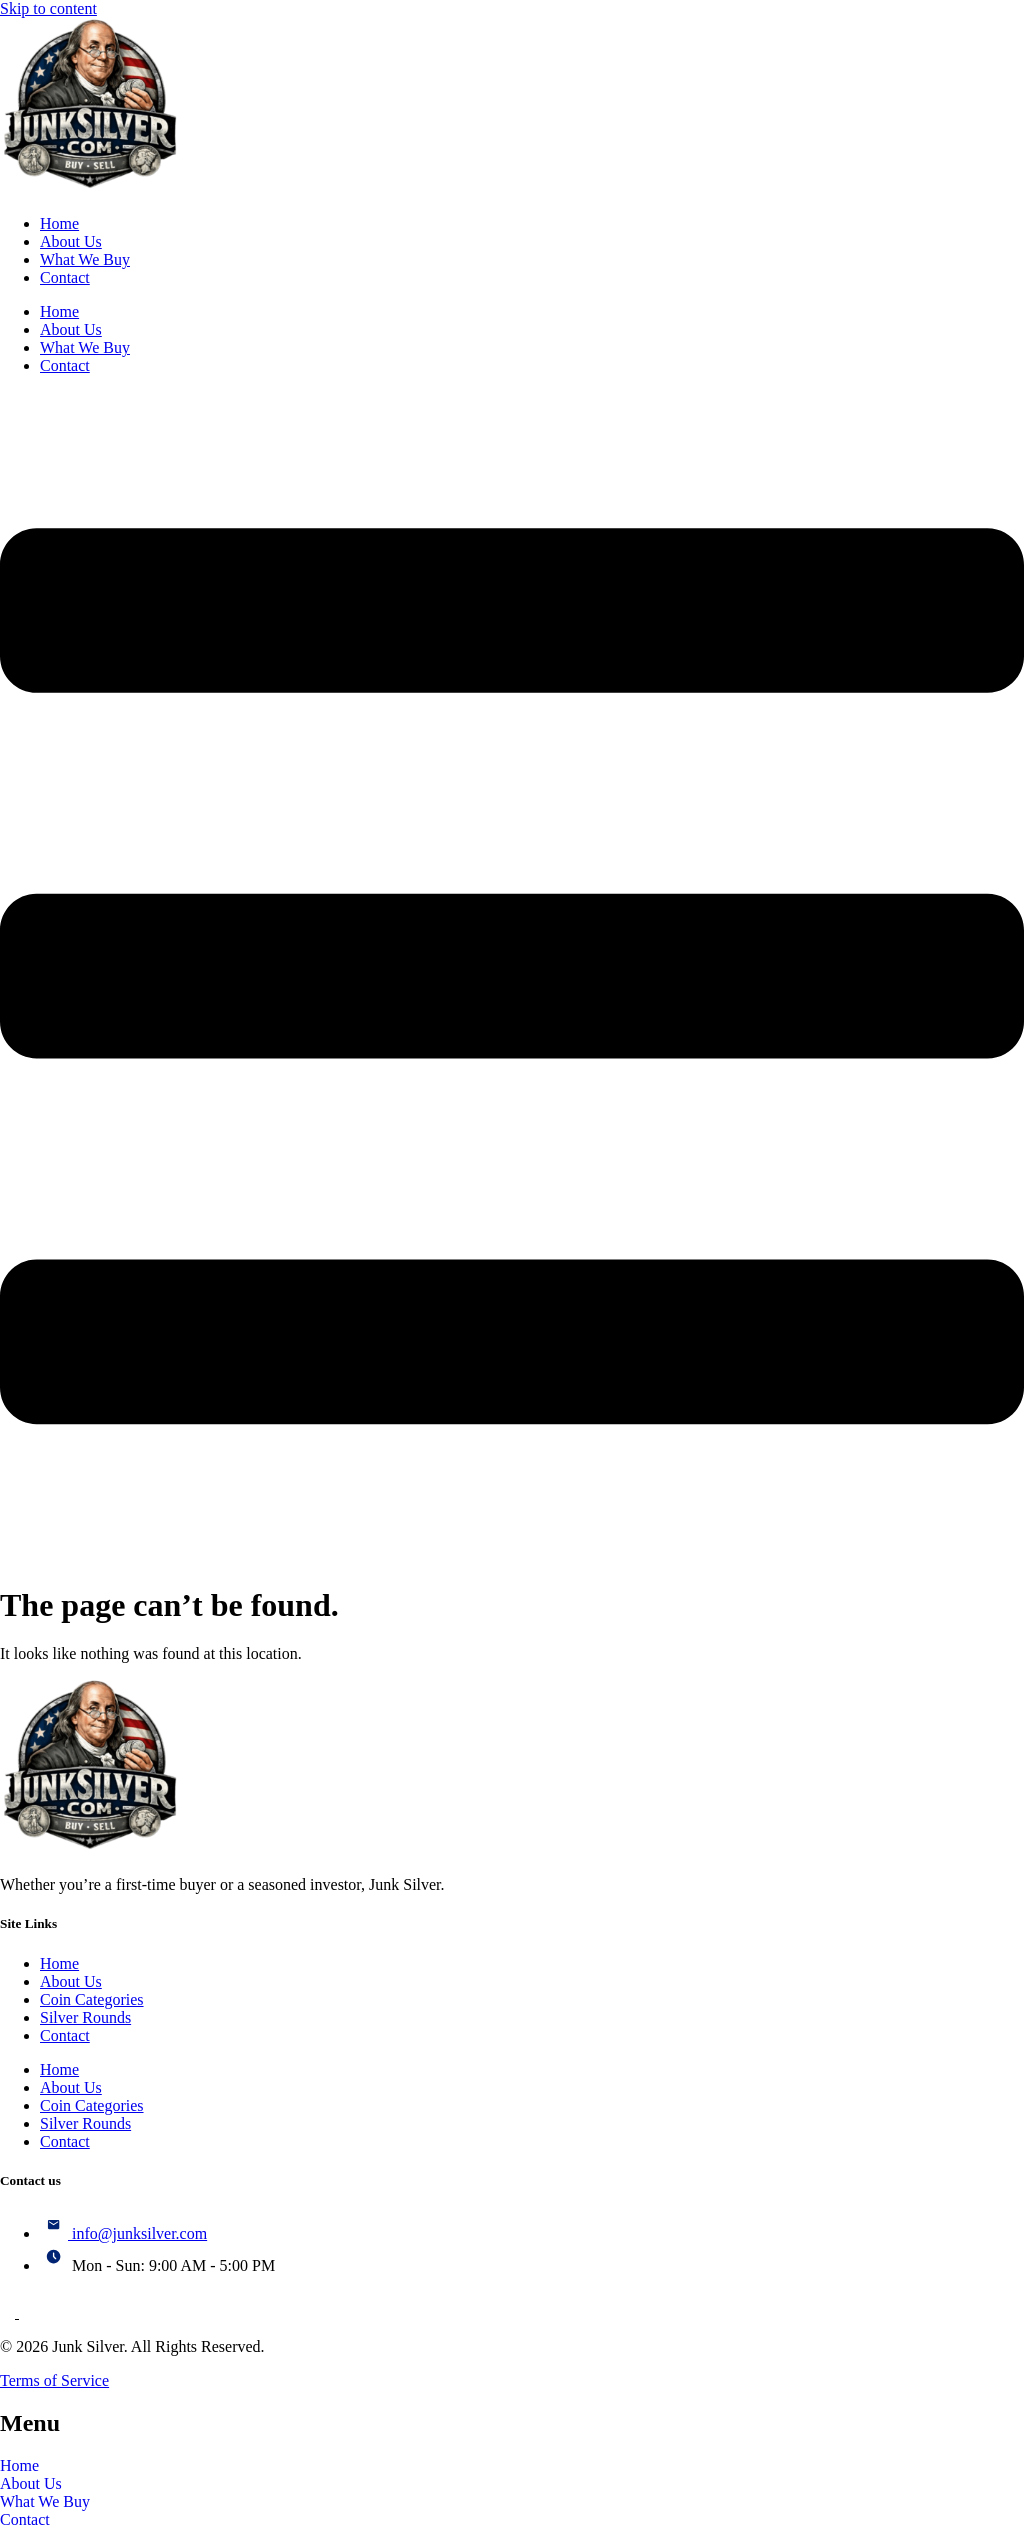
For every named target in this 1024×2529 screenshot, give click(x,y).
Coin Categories (92, 1999)
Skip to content (48, 8)
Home (59, 223)
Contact (65, 277)
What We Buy (85, 259)
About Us (71, 241)
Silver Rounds (85, 2017)
